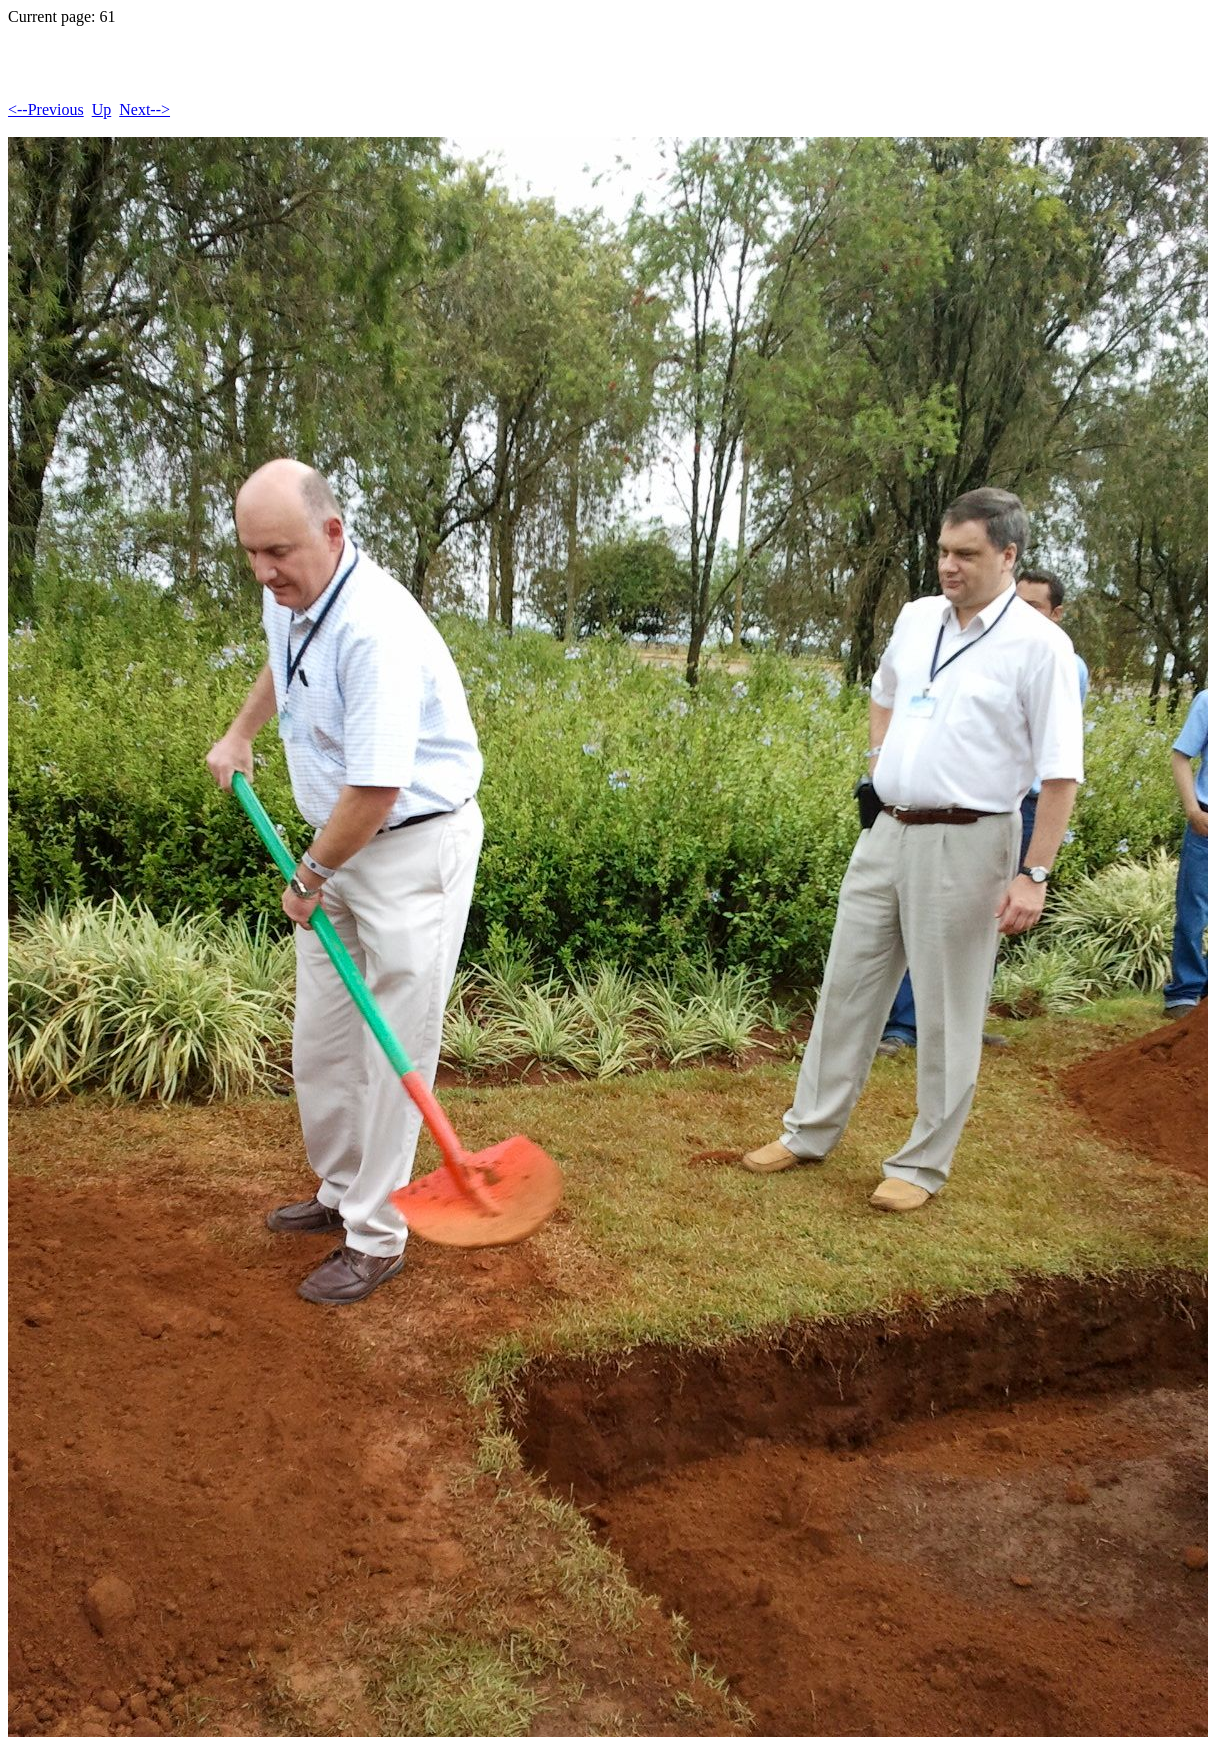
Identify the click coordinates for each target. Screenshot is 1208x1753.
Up (102, 109)
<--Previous (46, 109)
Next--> (144, 109)
